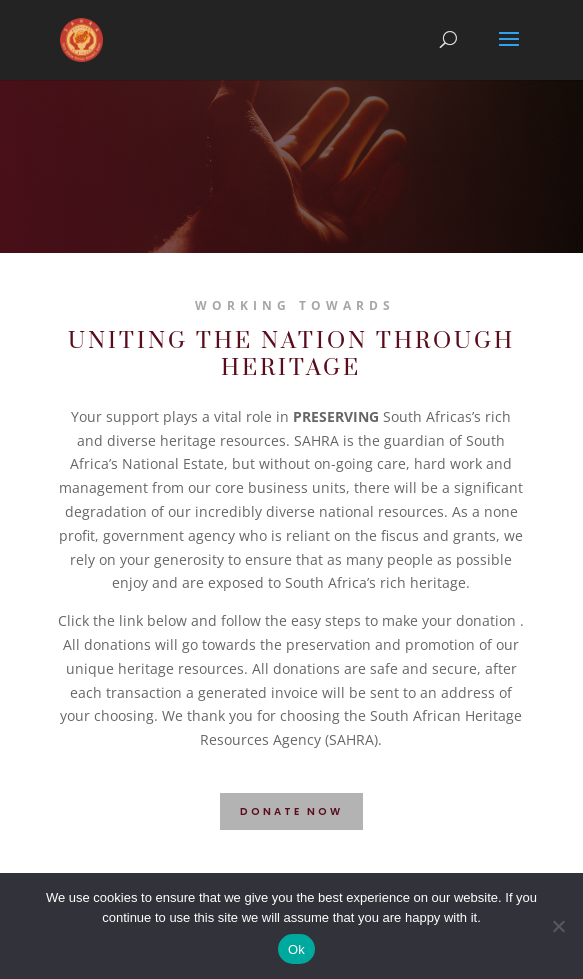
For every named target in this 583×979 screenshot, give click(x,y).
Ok (296, 949)
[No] (558, 926)
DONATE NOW (291, 811)
